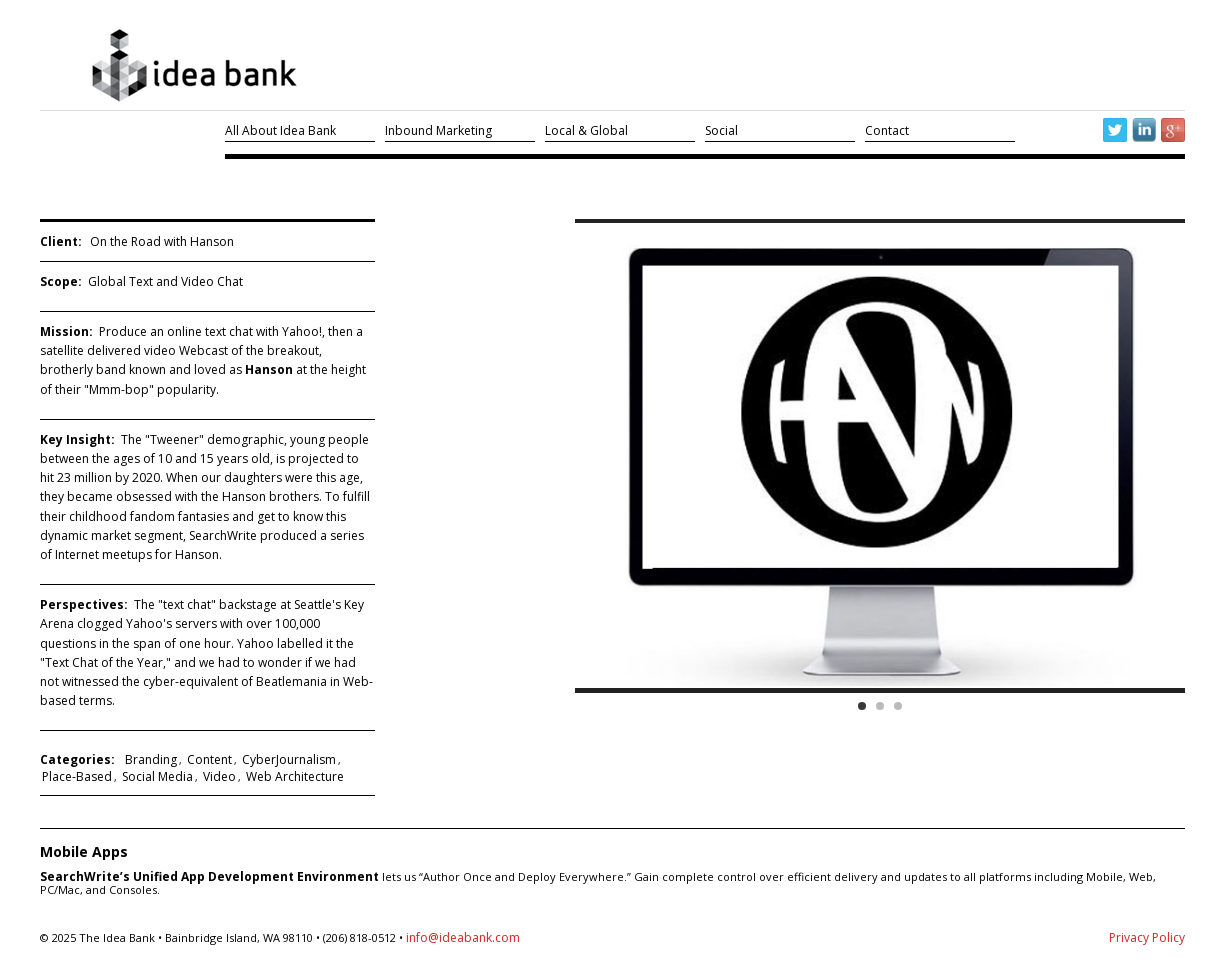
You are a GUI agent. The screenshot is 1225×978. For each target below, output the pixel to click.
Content (209, 759)
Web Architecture (295, 776)
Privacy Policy (1147, 937)
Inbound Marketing (438, 130)
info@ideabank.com (463, 937)
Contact (887, 130)
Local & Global (586, 130)
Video (219, 776)
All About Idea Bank (280, 130)
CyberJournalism (289, 759)
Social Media (157, 776)
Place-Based (77, 776)
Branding (151, 759)
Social (721, 130)
